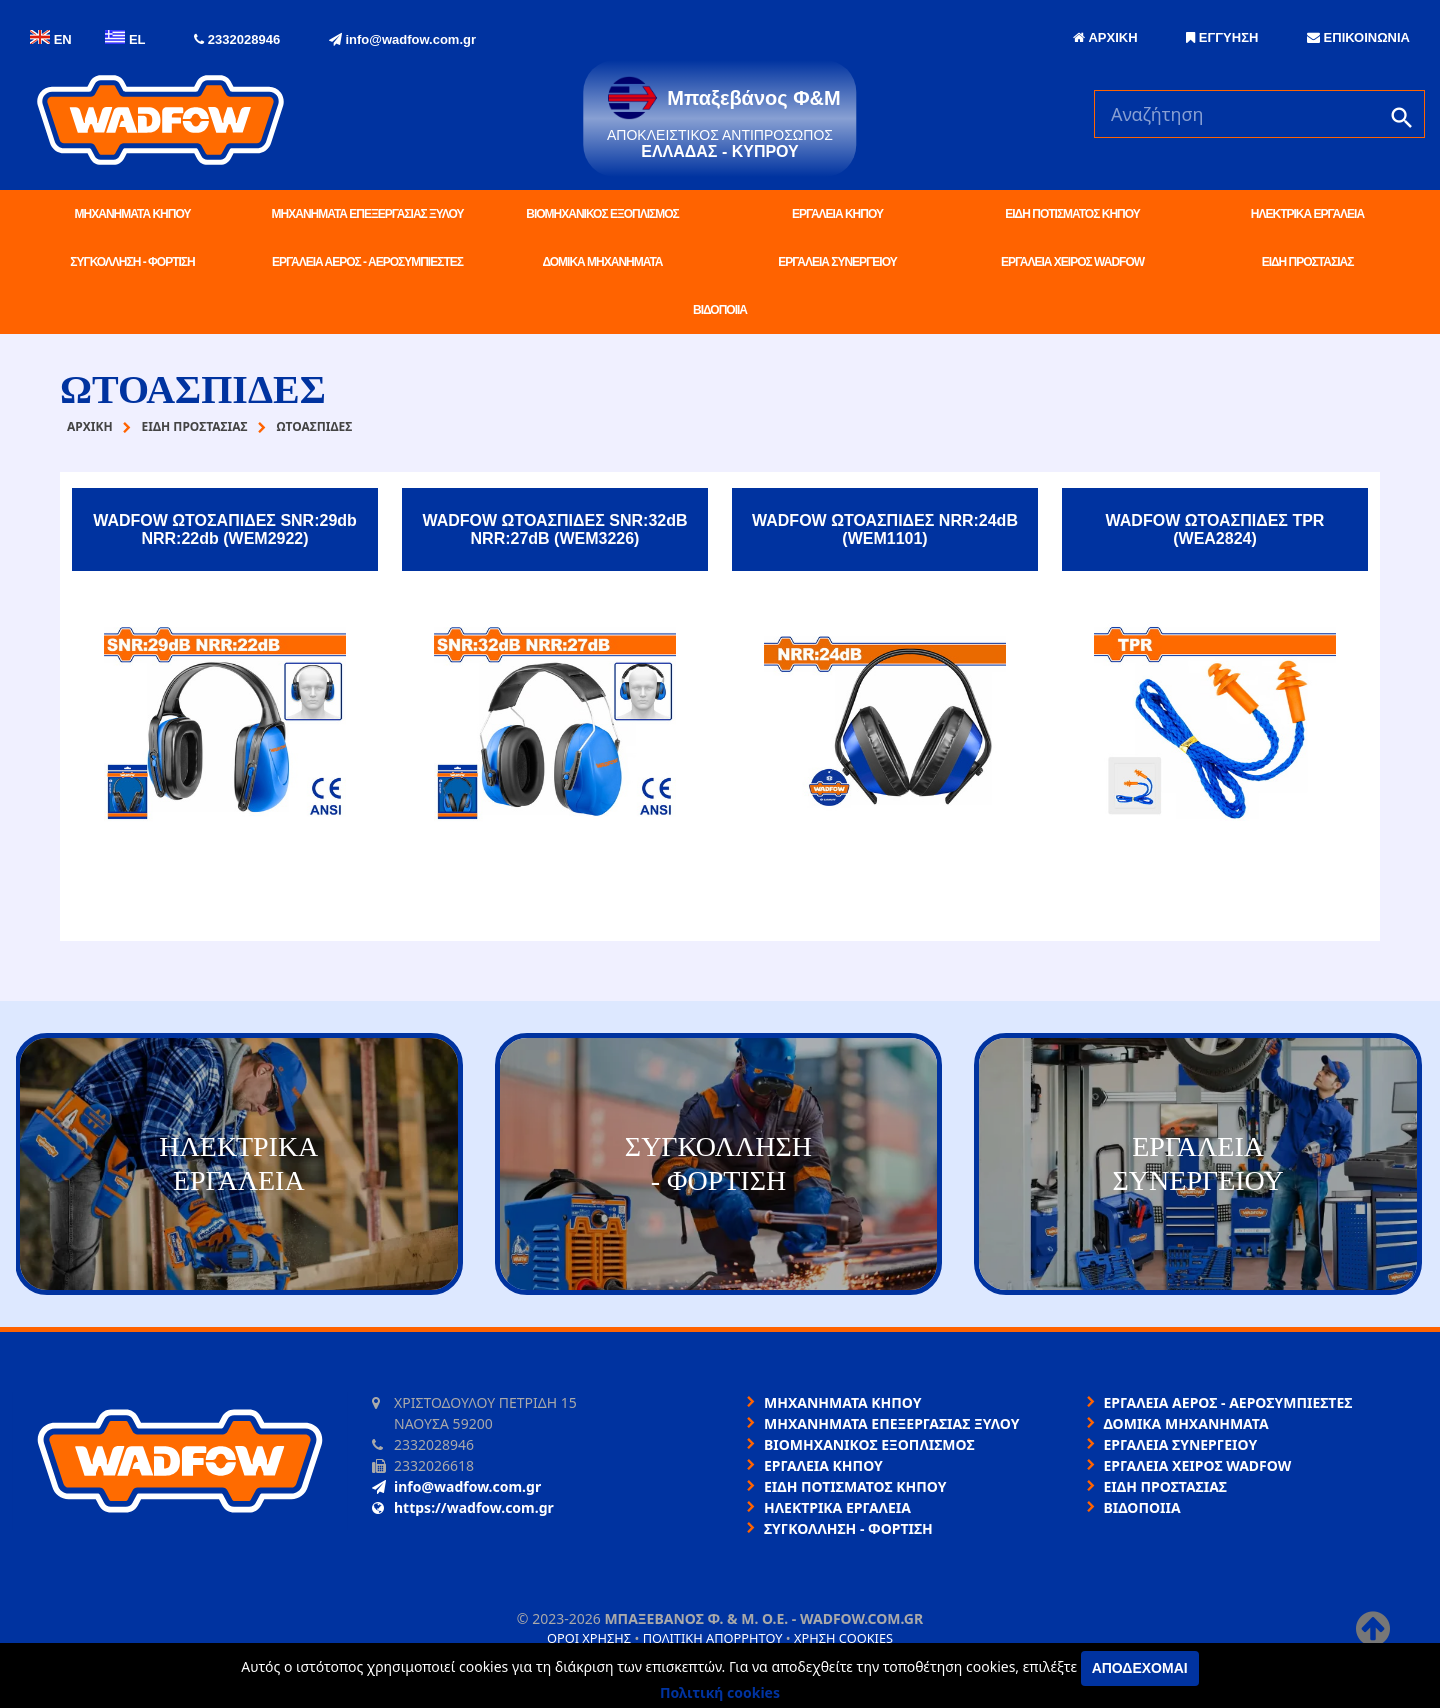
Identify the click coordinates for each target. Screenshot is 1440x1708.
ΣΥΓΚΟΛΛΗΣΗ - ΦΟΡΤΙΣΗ (132, 262)
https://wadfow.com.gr (463, 1507)
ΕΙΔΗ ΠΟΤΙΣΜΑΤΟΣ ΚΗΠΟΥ (1072, 214)
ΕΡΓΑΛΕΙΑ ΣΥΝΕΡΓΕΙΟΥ (837, 262)
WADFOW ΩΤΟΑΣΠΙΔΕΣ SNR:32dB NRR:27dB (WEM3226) (554, 529)
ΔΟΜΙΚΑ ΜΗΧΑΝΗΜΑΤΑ (602, 262)
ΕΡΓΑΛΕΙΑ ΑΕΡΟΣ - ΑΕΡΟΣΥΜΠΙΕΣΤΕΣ (367, 262)
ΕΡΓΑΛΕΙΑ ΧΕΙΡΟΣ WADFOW (1072, 262)
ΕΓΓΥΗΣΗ (1222, 37)
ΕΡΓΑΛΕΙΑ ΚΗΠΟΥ (837, 214)
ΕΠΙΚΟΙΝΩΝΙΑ (1358, 37)
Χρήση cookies (843, 1638)
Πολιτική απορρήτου (713, 1638)
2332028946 (237, 39)
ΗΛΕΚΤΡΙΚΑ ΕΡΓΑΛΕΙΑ (1307, 214)
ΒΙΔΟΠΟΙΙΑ (720, 310)
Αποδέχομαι (1140, 1668)
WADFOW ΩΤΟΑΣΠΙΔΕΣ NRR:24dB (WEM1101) (885, 529)
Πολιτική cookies (720, 1692)
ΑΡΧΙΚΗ (1105, 37)
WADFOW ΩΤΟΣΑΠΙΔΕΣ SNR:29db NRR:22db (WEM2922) (225, 529)
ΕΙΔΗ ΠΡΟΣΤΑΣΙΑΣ (1308, 262)
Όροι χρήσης (589, 1638)
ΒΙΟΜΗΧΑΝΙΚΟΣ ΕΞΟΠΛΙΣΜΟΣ (602, 214)
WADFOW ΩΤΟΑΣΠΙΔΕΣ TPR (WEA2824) (1215, 529)
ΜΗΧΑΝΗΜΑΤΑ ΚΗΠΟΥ (133, 214)
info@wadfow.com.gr (402, 39)
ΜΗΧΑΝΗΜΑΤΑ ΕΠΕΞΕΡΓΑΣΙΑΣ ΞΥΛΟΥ (368, 214)
